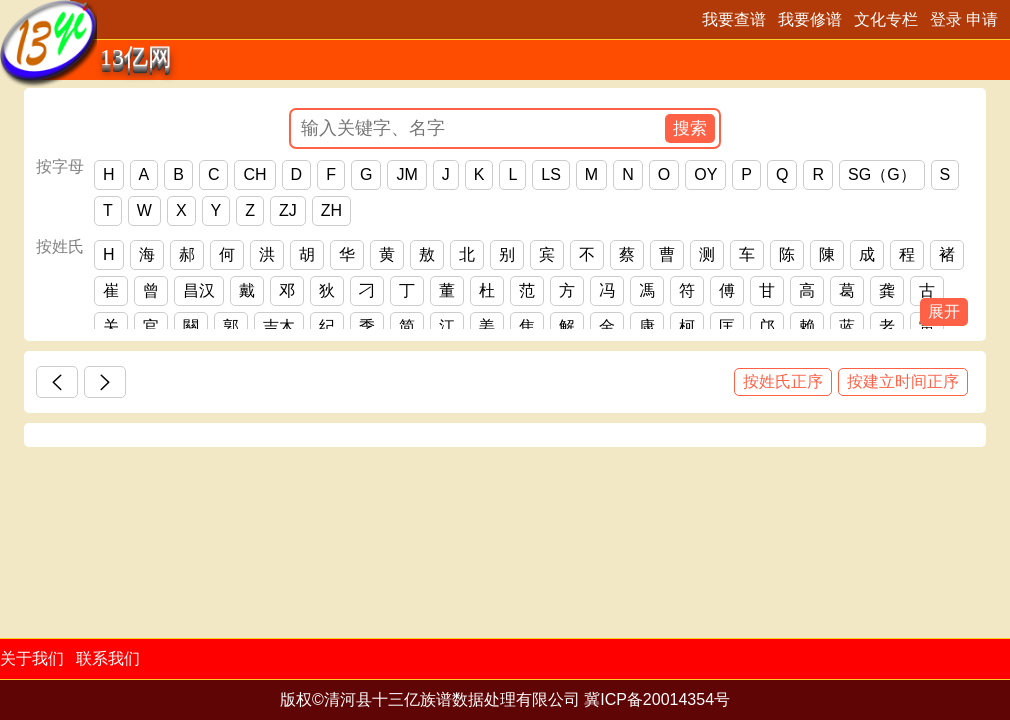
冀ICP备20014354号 (657, 699)
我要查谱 (734, 19)
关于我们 (32, 658)
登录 (946, 19)
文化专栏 (886, 19)
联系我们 (108, 658)
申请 (982, 19)
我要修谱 (810, 19)
